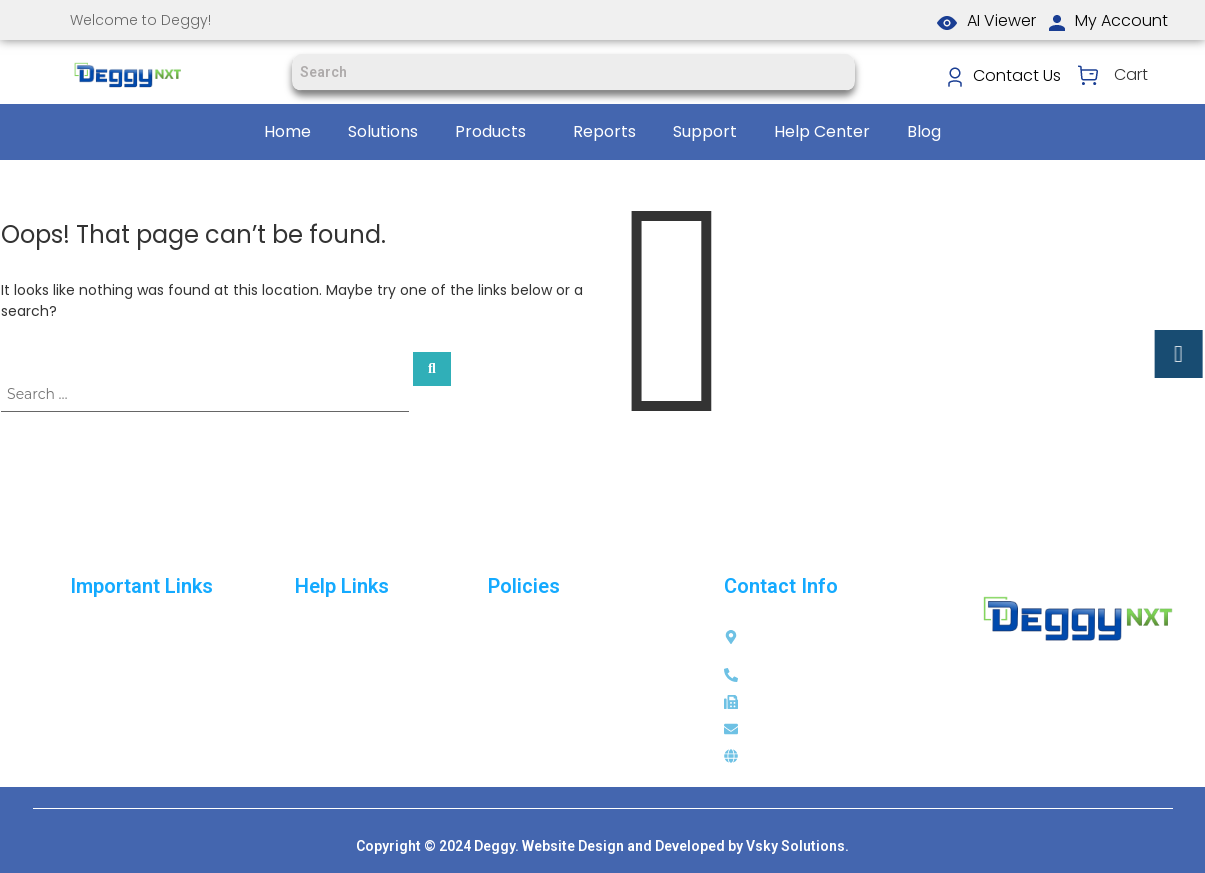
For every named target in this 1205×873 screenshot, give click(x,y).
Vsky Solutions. (797, 846)
